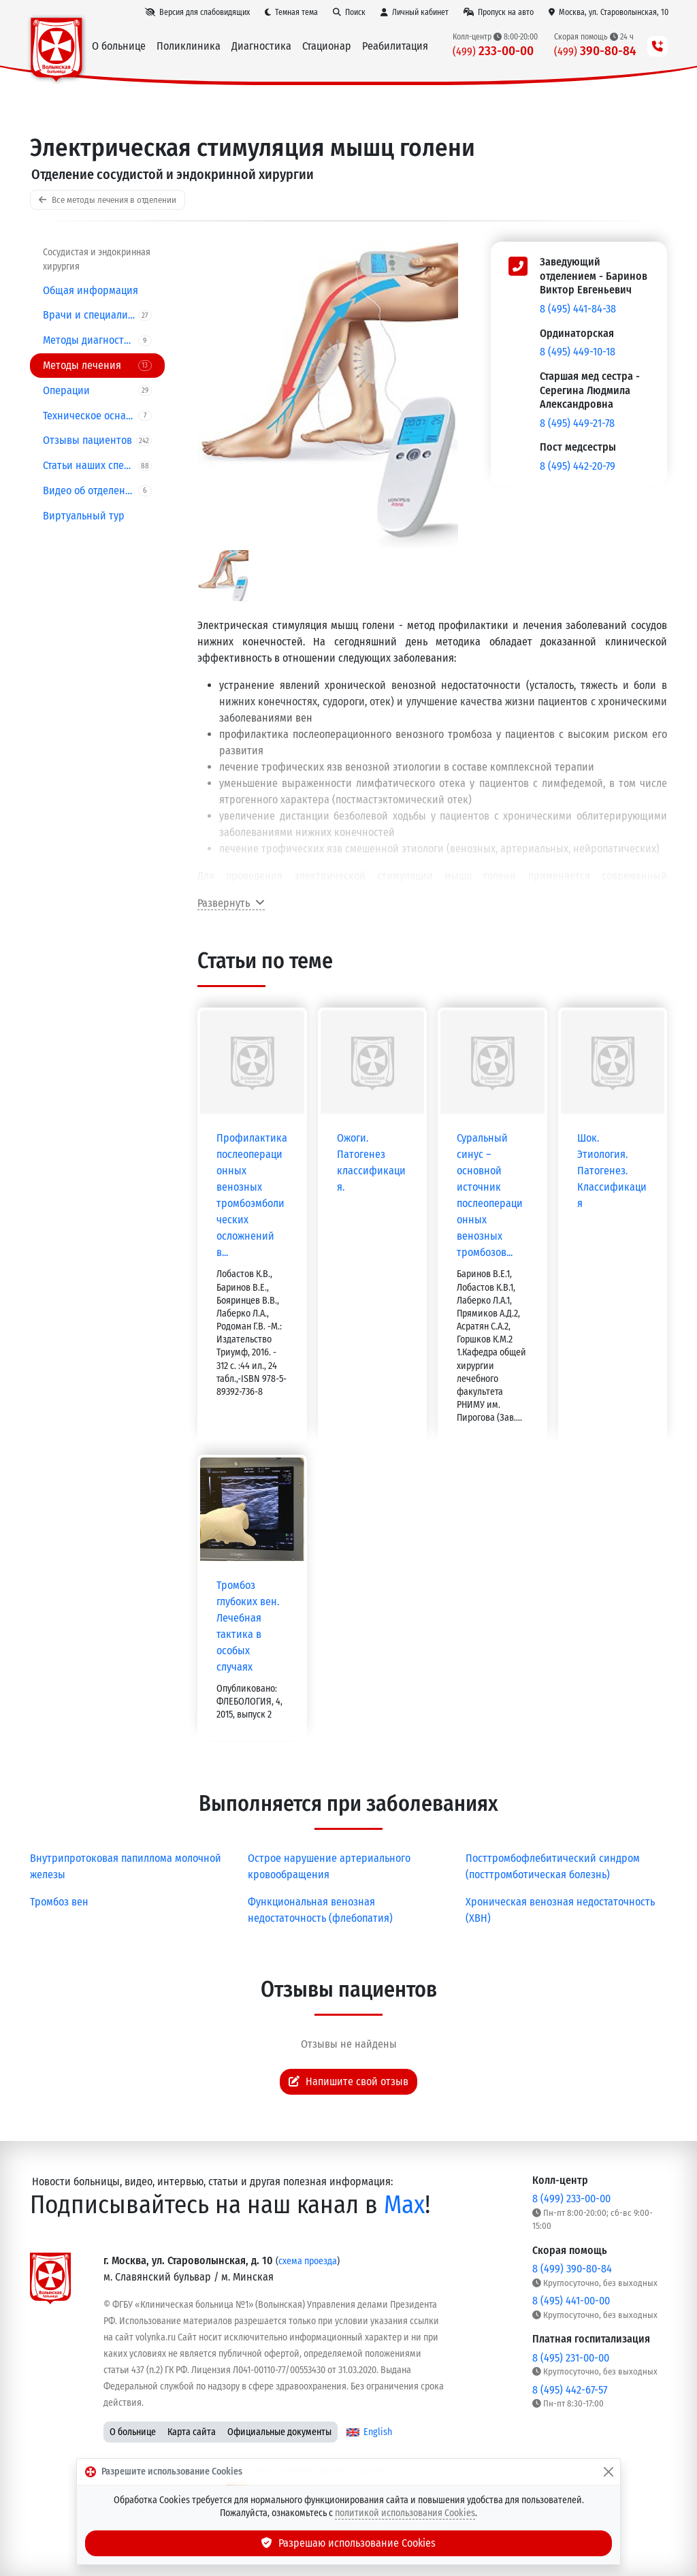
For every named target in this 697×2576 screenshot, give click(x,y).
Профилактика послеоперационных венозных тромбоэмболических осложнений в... (251, 1195)
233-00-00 (492, 51)
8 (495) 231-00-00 (570, 2357)
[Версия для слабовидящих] (197, 12)
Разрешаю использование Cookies (348, 2543)
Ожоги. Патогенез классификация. (371, 1162)
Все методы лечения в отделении (107, 200)
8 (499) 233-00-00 (571, 2198)
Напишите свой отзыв (348, 2081)
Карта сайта (191, 2432)
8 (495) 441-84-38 (578, 308)
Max (404, 2204)
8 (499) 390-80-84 (572, 2268)
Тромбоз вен (59, 1901)
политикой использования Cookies (405, 2513)
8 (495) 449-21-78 (577, 423)
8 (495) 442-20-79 (577, 466)
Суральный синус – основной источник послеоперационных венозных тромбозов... (490, 1195)
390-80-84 (594, 51)
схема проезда (307, 2261)
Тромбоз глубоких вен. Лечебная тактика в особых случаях (247, 1626)
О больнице (133, 2432)
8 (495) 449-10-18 (577, 351)
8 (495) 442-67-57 (569, 2389)
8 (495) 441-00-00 (571, 2300)
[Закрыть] (608, 2471)
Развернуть (231, 903)
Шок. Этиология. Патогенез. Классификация (612, 1170)
